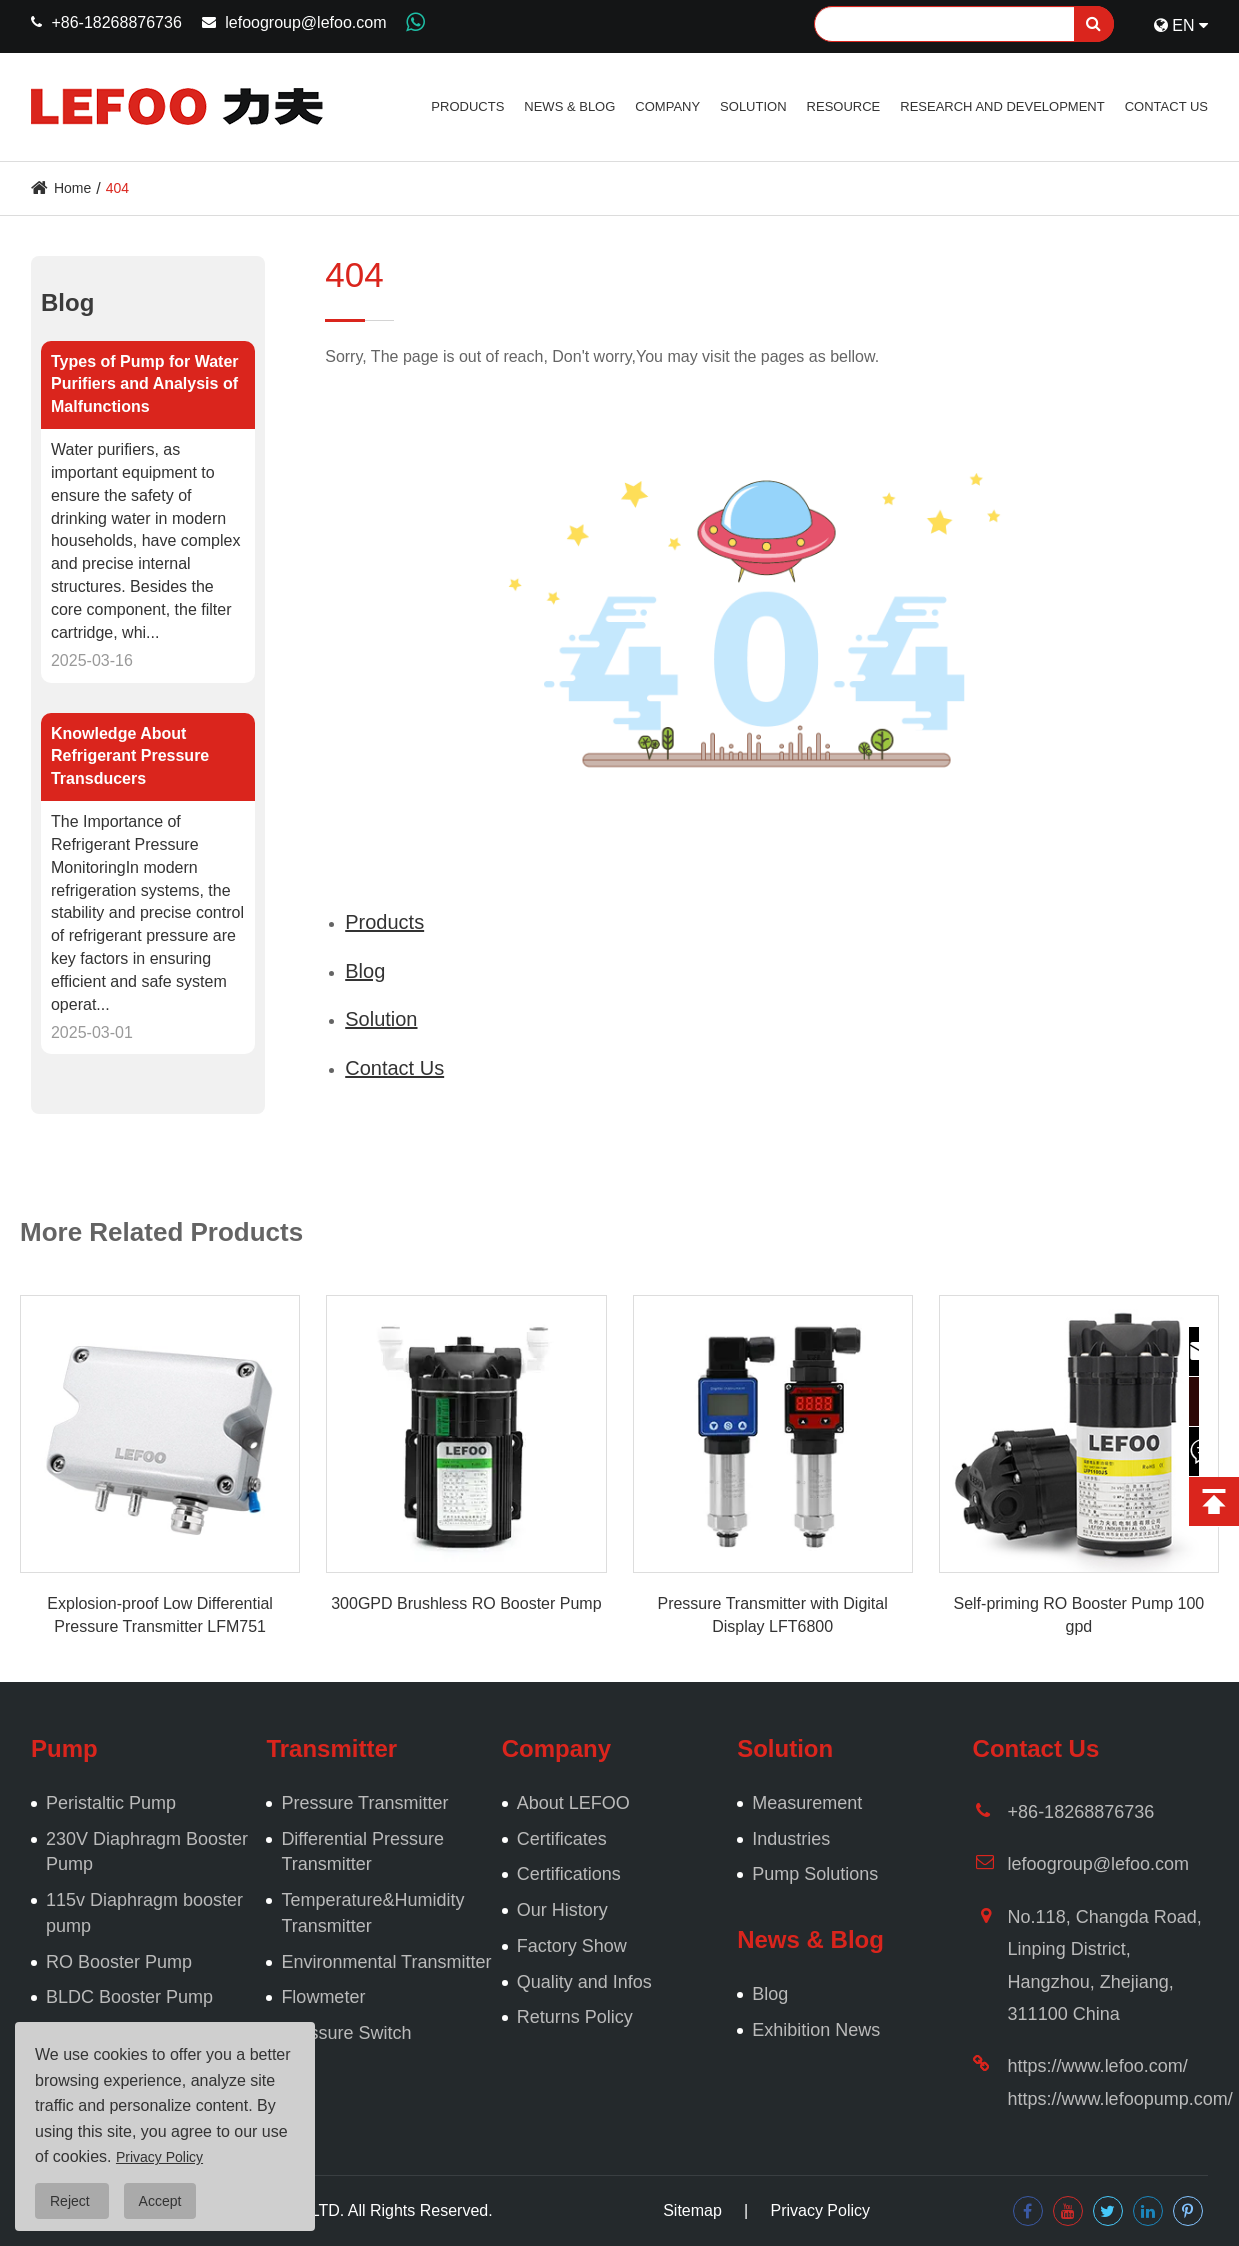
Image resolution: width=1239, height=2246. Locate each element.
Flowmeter (323, 1997)
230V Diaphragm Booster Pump (147, 1852)
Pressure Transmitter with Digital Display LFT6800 (772, 1615)
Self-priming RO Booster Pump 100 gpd (1078, 1615)
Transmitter (331, 1748)
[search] (1094, 24)
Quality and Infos (584, 1982)
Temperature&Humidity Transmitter (372, 1913)
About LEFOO (573, 1803)
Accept (160, 2201)
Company (667, 106)
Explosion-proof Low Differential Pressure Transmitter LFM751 (160, 1615)
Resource (844, 106)
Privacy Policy (820, 2210)
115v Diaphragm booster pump (144, 1913)
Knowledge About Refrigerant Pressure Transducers (130, 756)
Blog (67, 302)
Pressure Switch (346, 2033)
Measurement (807, 1803)
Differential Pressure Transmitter (362, 1852)
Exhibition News (816, 2030)
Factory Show (572, 1946)
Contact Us (1166, 106)
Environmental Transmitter (386, 1962)
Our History (562, 1910)
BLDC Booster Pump (129, 1997)
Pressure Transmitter (364, 1803)
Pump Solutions (815, 1874)
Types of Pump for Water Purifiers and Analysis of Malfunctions (145, 384)
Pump (64, 1748)
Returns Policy (575, 2017)
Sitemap (692, 2210)
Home (72, 188)
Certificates (562, 1839)
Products (467, 106)
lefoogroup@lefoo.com (305, 22)
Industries (791, 1839)
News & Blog (569, 106)
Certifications (569, 1874)
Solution (753, 106)
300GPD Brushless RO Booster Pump (466, 1603)
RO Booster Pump (119, 1962)
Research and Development (1002, 106)
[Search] (964, 24)
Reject (72, 2201)
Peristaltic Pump (111, 1803)
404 (117, 188)
